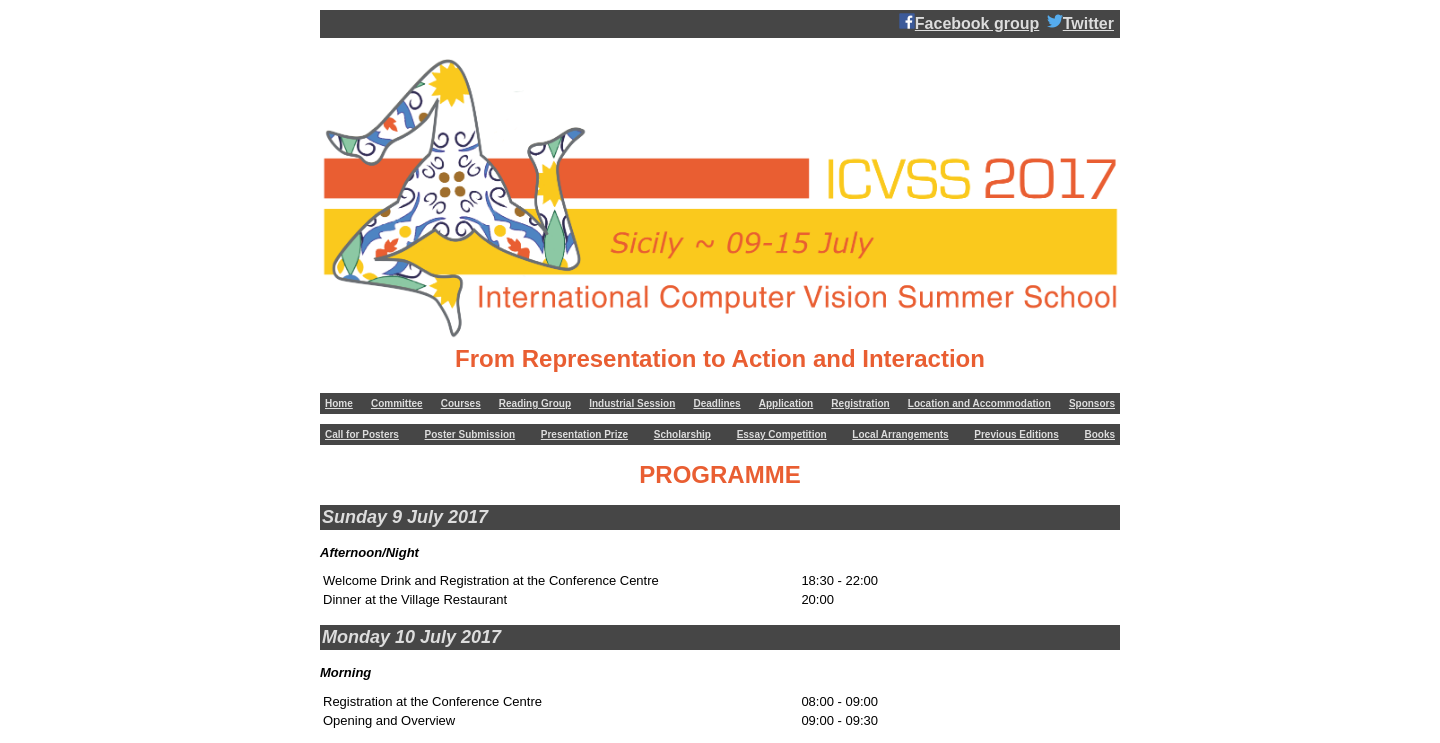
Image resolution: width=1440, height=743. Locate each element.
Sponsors (1092, 403)
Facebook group (969, 22)
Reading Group (535, 403)
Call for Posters (362, 434)
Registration (860, 403)
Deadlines (716, 403)
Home (339, 403)
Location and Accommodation (979, 403)
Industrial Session (632, 403)
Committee (397, 403)
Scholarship (682, 434)
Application (786, 403)
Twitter (1080, 22)
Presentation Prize (584, 434)
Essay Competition (782, 434)
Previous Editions (1016, 434)
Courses (461, 403)
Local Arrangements (900, 434)
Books (1099, 434)
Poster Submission (470, 434)
